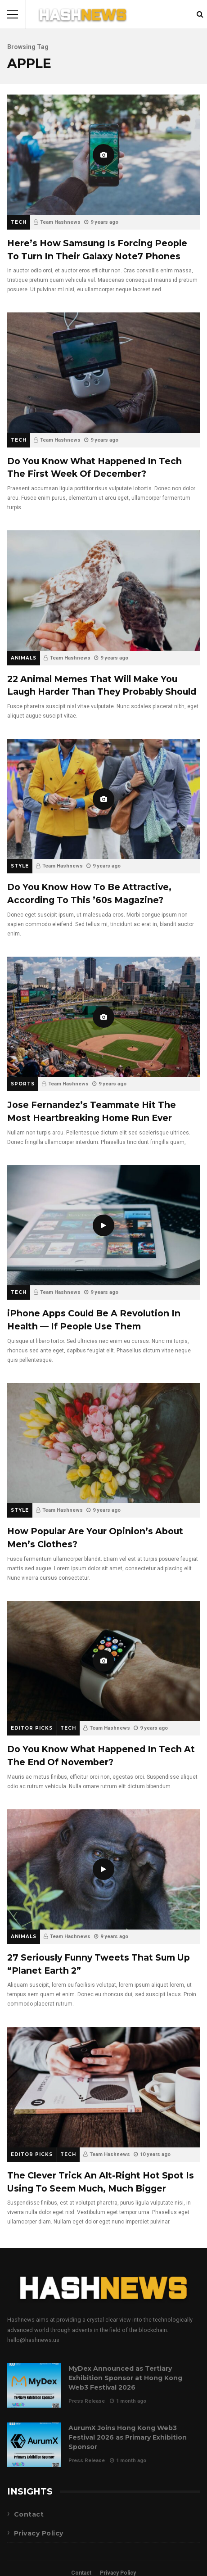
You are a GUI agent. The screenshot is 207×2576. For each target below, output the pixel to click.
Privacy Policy (38, 2533)
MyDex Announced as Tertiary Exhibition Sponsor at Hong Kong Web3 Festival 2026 (34, 2385)
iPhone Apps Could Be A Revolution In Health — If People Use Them (103, 1225)
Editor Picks (32, 1728)
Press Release (86, 2401)
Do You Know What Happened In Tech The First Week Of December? (103, 372)
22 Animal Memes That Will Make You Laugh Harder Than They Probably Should (103, 590)
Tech (19, 222)
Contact (29, 2514)
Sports (23, 1084)
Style (20, 866)
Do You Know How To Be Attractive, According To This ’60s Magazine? (103, 799)
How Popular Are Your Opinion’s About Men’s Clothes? (103, 1443)
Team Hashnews (60, 222)
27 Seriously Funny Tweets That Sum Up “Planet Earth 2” (103, 1869)
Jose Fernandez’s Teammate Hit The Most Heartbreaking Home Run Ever (103, 1017)
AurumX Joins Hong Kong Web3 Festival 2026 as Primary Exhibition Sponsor (34, 2444)
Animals (23, 658)
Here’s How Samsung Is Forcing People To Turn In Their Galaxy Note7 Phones (103, 155)
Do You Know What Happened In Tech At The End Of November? (103, 1661)
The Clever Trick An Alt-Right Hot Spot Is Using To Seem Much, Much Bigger (103, 2087)
